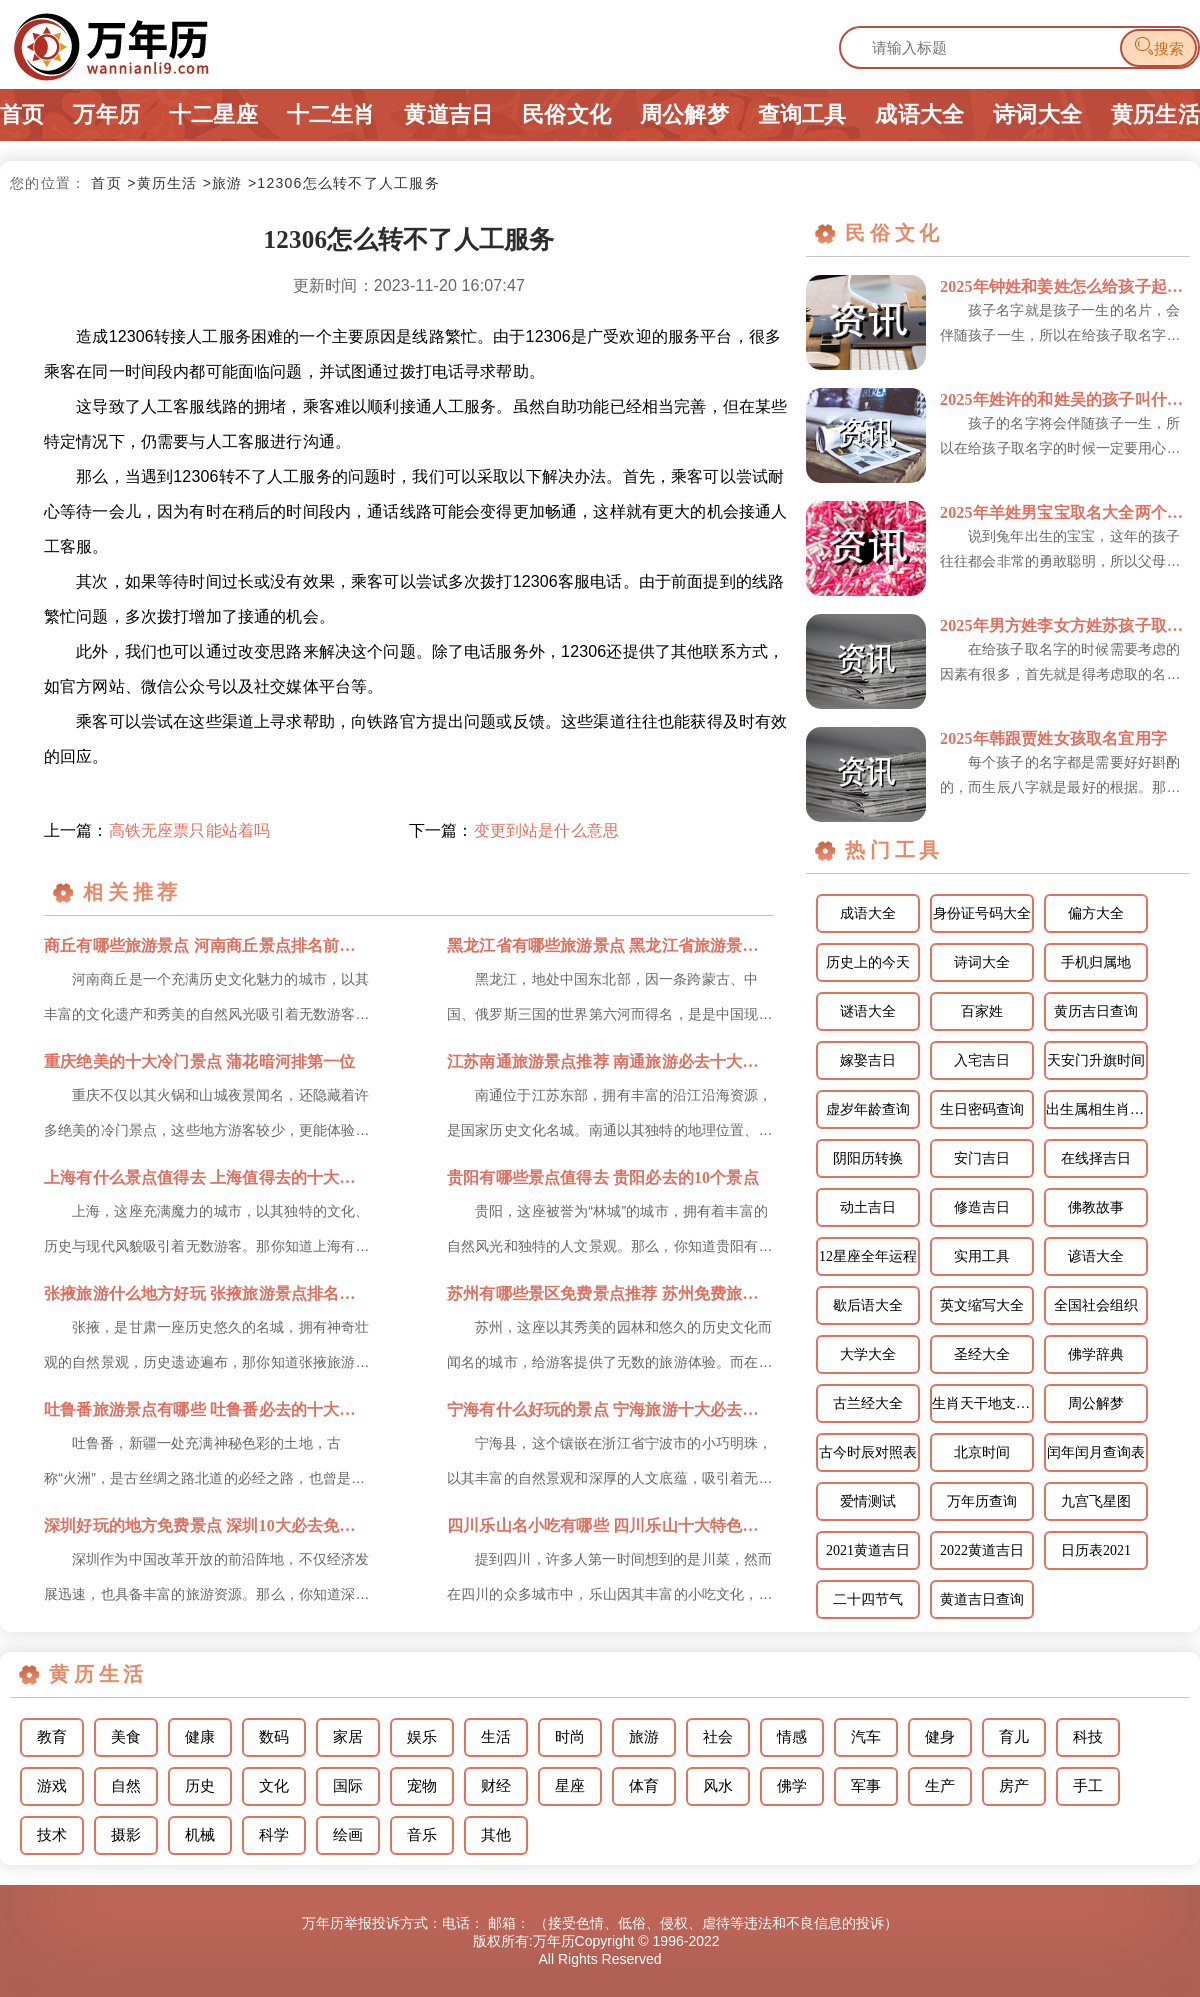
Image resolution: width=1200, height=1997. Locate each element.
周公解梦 (684, 114)
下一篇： (514, 830)
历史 (200, 1786)
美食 (126, 1737)
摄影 (126, 1835)
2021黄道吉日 (868, 1550)
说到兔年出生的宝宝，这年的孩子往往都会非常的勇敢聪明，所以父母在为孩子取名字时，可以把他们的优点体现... (1060, 551)
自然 (126, 1786)
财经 (496, 1786)
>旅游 (223, 183)
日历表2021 (1096, 1550)
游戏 (52, 1786)
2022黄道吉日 (982, 1550)
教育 (52, 1737)
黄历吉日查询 (1096, 1011)
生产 (940, 1786)
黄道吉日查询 (982, 1599)
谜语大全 (868, 1011)
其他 (496, 1835)
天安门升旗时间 (1096, 1060)
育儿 (1014, 1737)
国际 (348, 1786)
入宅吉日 (982, 1060)
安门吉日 (982, 1158)
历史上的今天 (868, 962)
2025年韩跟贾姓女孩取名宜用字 (1053, 738)
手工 (1088, 1786)
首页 (22, 114)
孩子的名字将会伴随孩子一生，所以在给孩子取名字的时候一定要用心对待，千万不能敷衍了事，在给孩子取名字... (1060, 438)
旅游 (644, 1737)
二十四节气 (868, 1599)
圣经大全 (982, 1354)
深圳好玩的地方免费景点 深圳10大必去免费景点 (207, 1525)
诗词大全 (1037, 114)
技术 (52, 1835)
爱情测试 (868, 1501)
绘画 (348, 1835)
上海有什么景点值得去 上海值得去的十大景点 (207, 1177)
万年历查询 (982, 1501)
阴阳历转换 (868, 1158)
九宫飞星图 (1096, 1501)
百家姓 (982, 1011)
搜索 (1158, 46)
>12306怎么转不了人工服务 (344, 183)
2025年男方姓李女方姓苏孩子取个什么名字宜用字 (1065, 625)
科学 (274, 1835)
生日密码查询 (982, 1109)
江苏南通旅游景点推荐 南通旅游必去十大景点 (610, 1061)
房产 (1014, 1786)
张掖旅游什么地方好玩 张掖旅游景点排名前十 (207, 1293)
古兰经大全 (868, 1403)
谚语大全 (1096, 1256)
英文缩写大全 (982, 1305)
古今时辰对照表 (868, 1452)
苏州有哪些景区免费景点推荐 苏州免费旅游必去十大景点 (610, 1293)
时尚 (570, 1737)
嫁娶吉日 (868, 1060)
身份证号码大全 (982, 913)
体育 (644, 1786)
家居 (348, 1737)
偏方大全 (1096, 913)
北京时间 (982, 1452)
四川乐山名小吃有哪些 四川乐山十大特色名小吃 (610, 1525)
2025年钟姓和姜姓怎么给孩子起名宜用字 (1065, 286)
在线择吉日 (1096, 1158)
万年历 (106, 114)
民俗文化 (566, 114)
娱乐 (422, 1737)
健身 (940, 1737)
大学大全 (868, 1354)
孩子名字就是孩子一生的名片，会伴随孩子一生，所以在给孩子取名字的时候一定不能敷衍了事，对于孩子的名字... (1060, 325)
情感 (792, 1737)
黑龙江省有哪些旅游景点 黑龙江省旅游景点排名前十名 (610, 945)
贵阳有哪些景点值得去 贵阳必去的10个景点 (603, 1177)
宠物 (422, 1786)
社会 (718, 1737)
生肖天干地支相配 (983, 1403)
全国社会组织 (1096, 1305)
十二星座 (213, 114)
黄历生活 (1155, 114)
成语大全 (919, 114)
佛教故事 (1096, 1207)
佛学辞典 (1096, 1354)
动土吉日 (868, 1207)
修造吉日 (982, 1207)
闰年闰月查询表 (1096, 1452)
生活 (496, 1737)
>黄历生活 (162, 183)
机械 (200, 1835)
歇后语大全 (868, 1305)
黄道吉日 (448, 114)
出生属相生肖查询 (1097, 1109)
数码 (274, 1737)
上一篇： (157, 830)
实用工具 (982, 1256)
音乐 (422, 1835)
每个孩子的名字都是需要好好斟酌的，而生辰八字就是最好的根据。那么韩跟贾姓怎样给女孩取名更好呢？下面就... (1060, 777)
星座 (570, 1786)
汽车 (866, 1737)
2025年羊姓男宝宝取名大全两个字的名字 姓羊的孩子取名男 (1065, 512)
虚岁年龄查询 (868, 1109)
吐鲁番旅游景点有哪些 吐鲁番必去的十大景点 (207, 1409)
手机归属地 (1096, 962)
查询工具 (802, 114)
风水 (718, 1786)
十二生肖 (331, 114)
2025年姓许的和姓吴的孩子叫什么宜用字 (1065, 399)
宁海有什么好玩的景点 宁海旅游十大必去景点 (610, 1409)
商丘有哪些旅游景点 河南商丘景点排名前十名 (207, 945)
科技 (1088, 1737)
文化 (274, 1786)
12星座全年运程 (868, 1256)
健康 (200, 1737)
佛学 (792, 1786)
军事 (866, 1786)
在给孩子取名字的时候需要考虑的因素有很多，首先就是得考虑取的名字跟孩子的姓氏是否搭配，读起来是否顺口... (1060, 664)
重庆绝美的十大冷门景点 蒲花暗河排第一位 (200, 1061)
